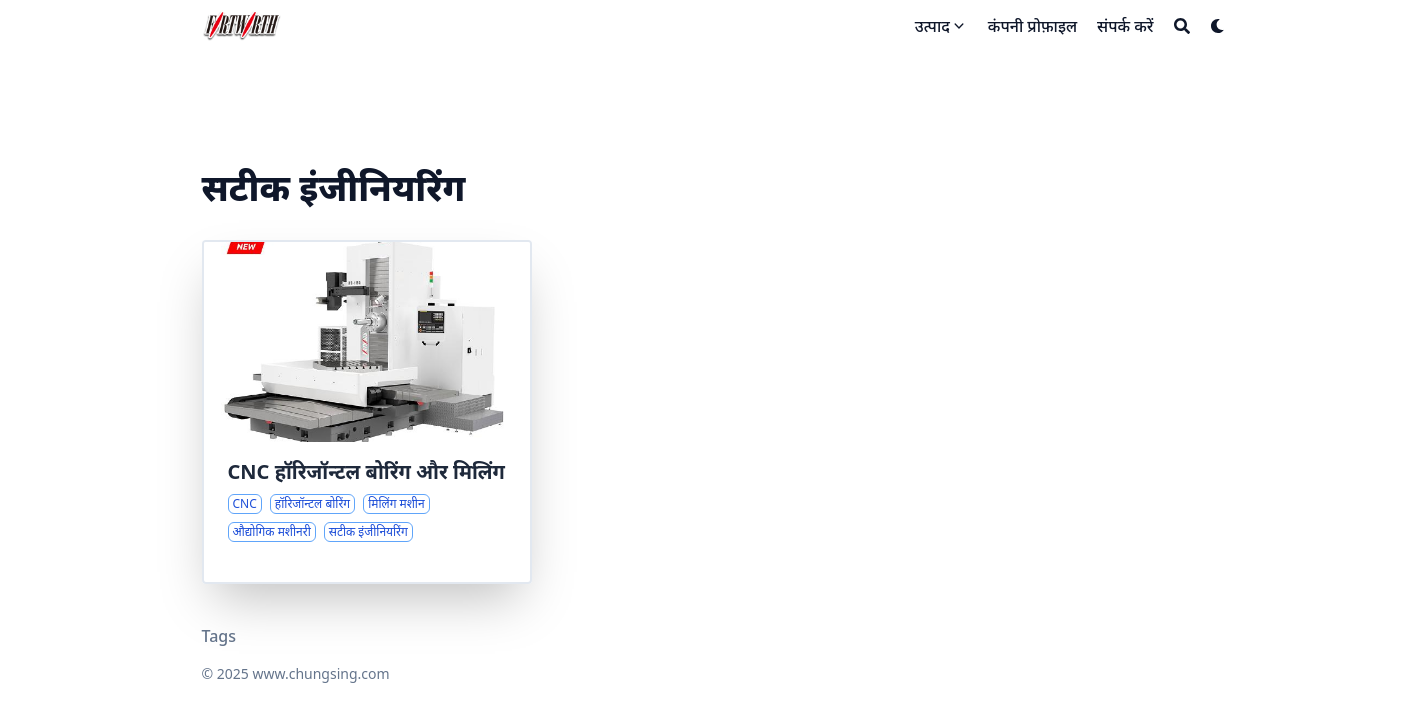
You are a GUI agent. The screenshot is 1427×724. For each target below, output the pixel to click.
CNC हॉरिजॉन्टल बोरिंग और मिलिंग (366, 471)
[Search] (1182, 26)
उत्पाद (932, 26)
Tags (219, 636)
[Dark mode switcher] (1218, 26)
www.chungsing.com (320, 673)
